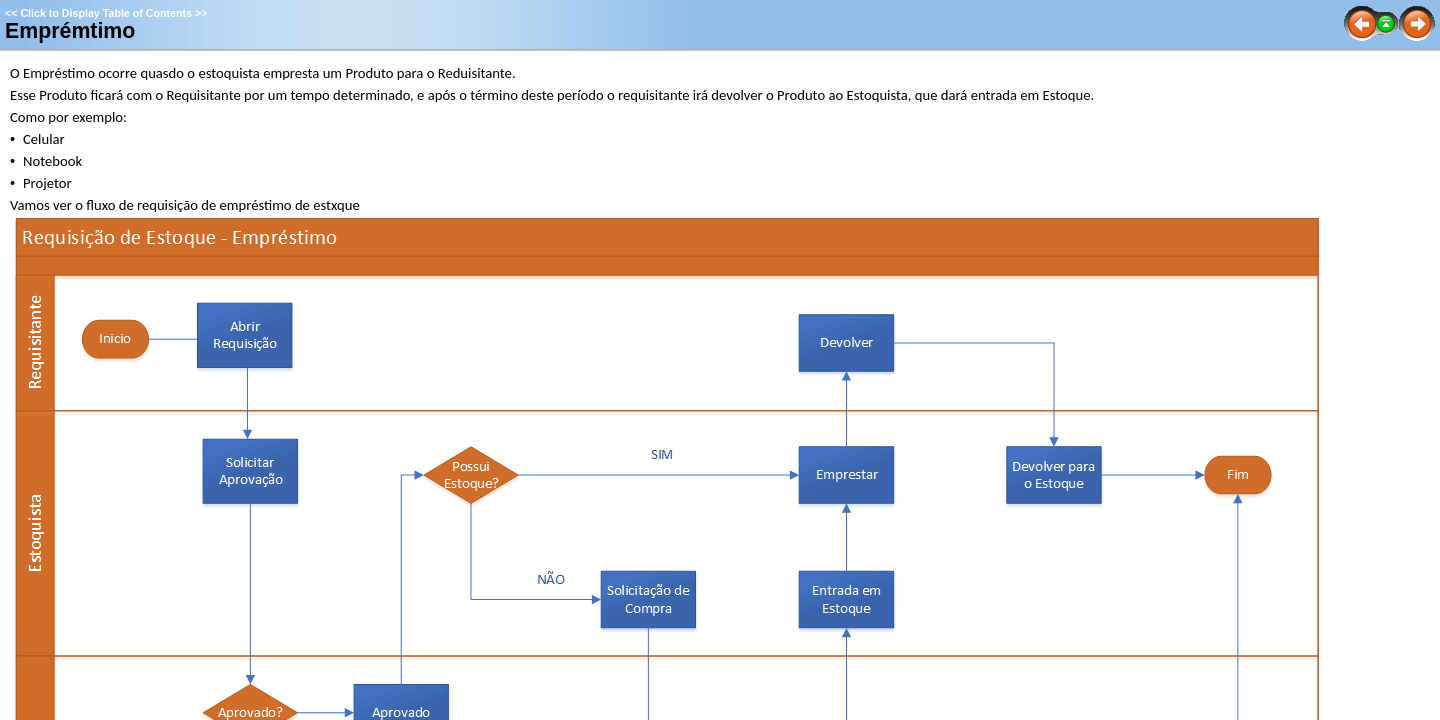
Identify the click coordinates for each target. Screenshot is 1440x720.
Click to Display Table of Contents (106, 13)
